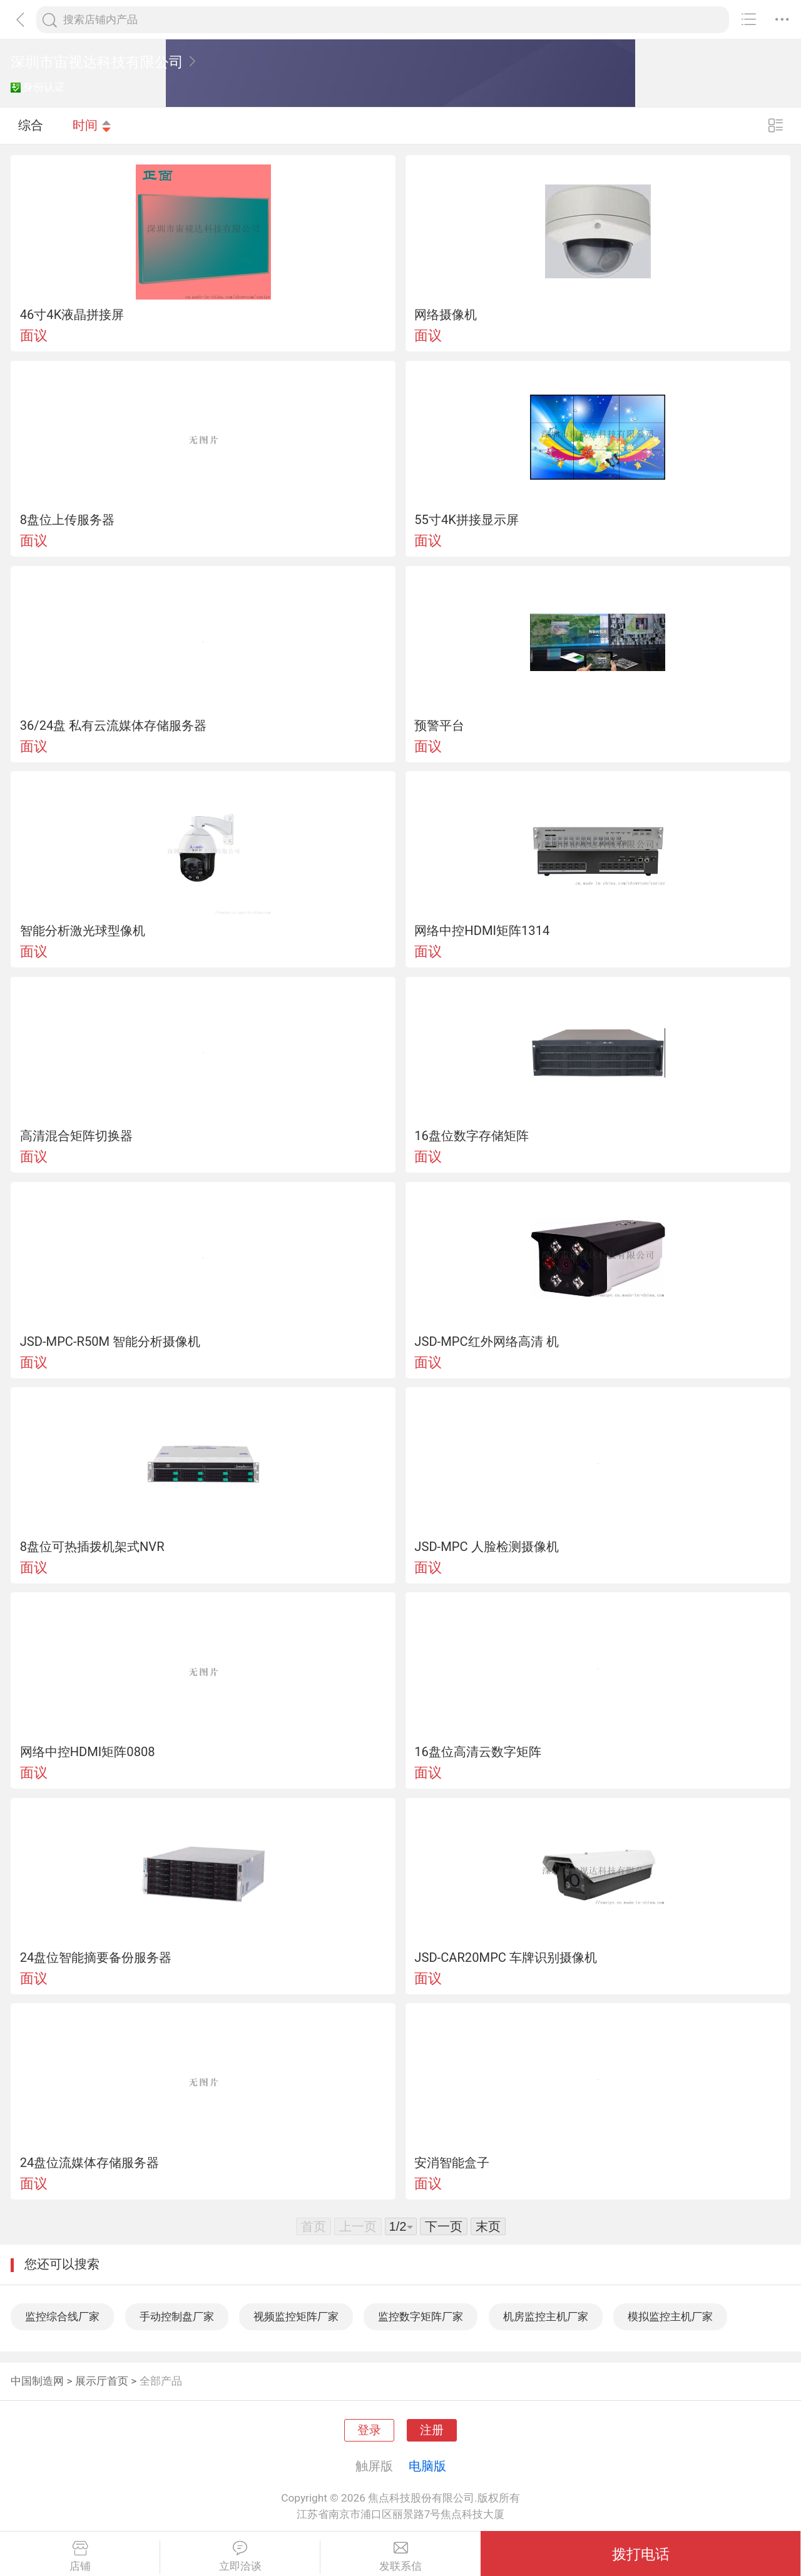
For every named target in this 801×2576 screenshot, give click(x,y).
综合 (30, 125)
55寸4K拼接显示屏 (466, 519)
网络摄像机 (445, 314)
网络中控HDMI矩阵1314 (481, 930)
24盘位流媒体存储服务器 (90, 2162)
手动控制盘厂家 (177, 2316)
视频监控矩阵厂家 (296, 2316)
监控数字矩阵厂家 (420, 2316)
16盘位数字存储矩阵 (471, 1135)
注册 (432, 2430)
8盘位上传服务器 (67, 519)
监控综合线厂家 (62, 2316)
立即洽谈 (240, 2556)
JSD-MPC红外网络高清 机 (486, 1341)
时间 (92, 125)
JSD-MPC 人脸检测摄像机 (486, 1546)
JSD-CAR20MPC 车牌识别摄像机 (505, 1957)
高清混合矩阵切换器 (76, 1135)
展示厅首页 (101, 2381)
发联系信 (400, 2556)
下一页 (443, 2226)
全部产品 (161, 2381)
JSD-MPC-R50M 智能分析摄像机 (110, 1341)
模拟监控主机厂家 (670, 2316)
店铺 (80, 2556)
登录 (369, 2430)
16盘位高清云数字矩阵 (477, 1751)
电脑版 (427, 2465)
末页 (488, 2226)
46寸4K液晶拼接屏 (72, 314)
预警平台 (439, 725)
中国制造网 (37, 2381)
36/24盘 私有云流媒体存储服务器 (113, 725)
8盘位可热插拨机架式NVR (92, 1546)
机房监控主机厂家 (545, 2316)
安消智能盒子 (451, 2162)
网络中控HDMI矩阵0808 (87, 1751)
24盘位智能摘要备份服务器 (96, 1957)
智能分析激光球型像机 (82, 930)
